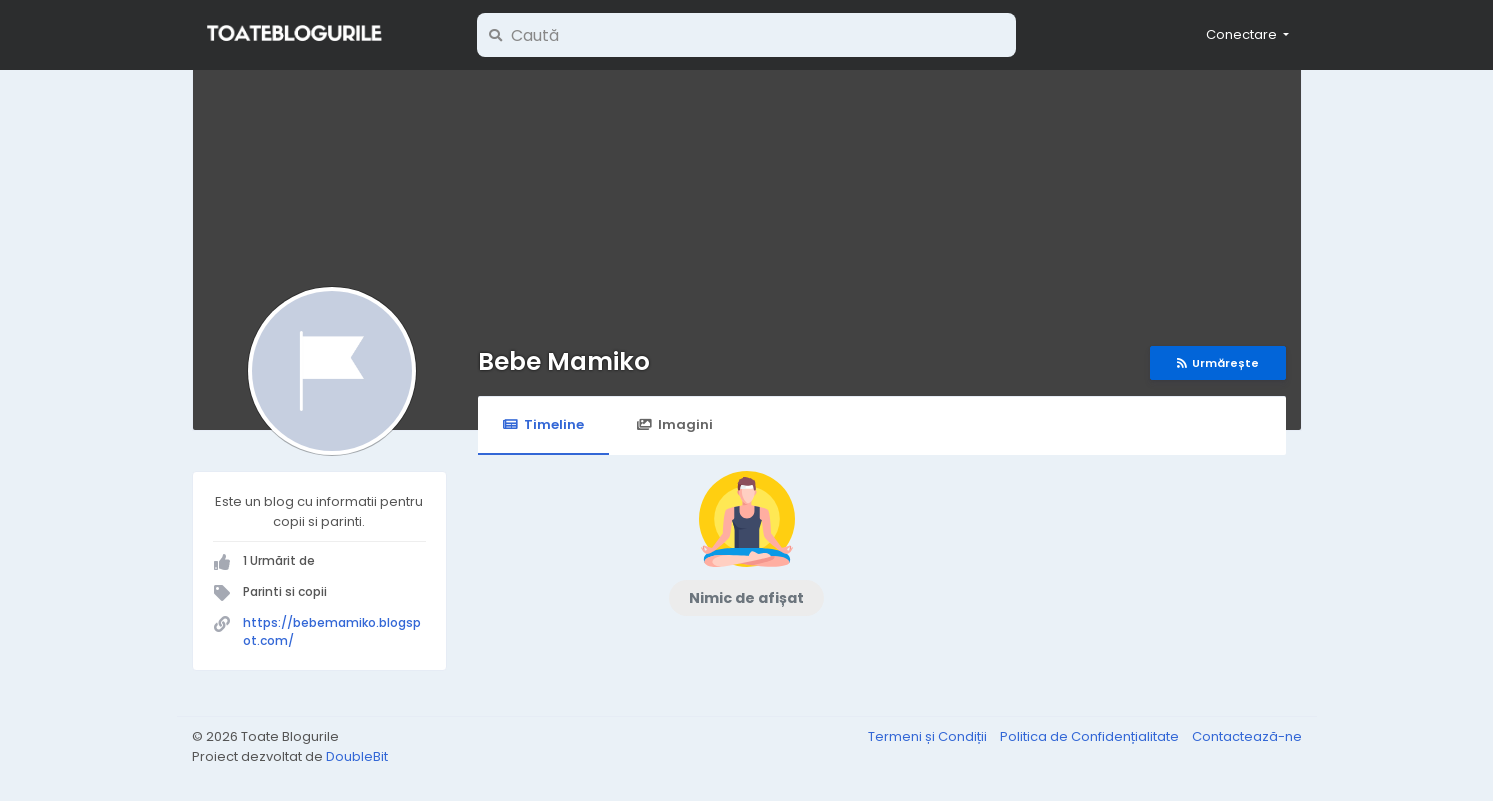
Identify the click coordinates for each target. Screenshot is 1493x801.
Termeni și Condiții (929, 736)
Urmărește (1218, 363)
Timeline (543, 424)
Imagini (675, 424)
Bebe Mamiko (564, 361)
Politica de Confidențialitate (1091, 736)
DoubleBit (357, 756)
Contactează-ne (1247, 736)
